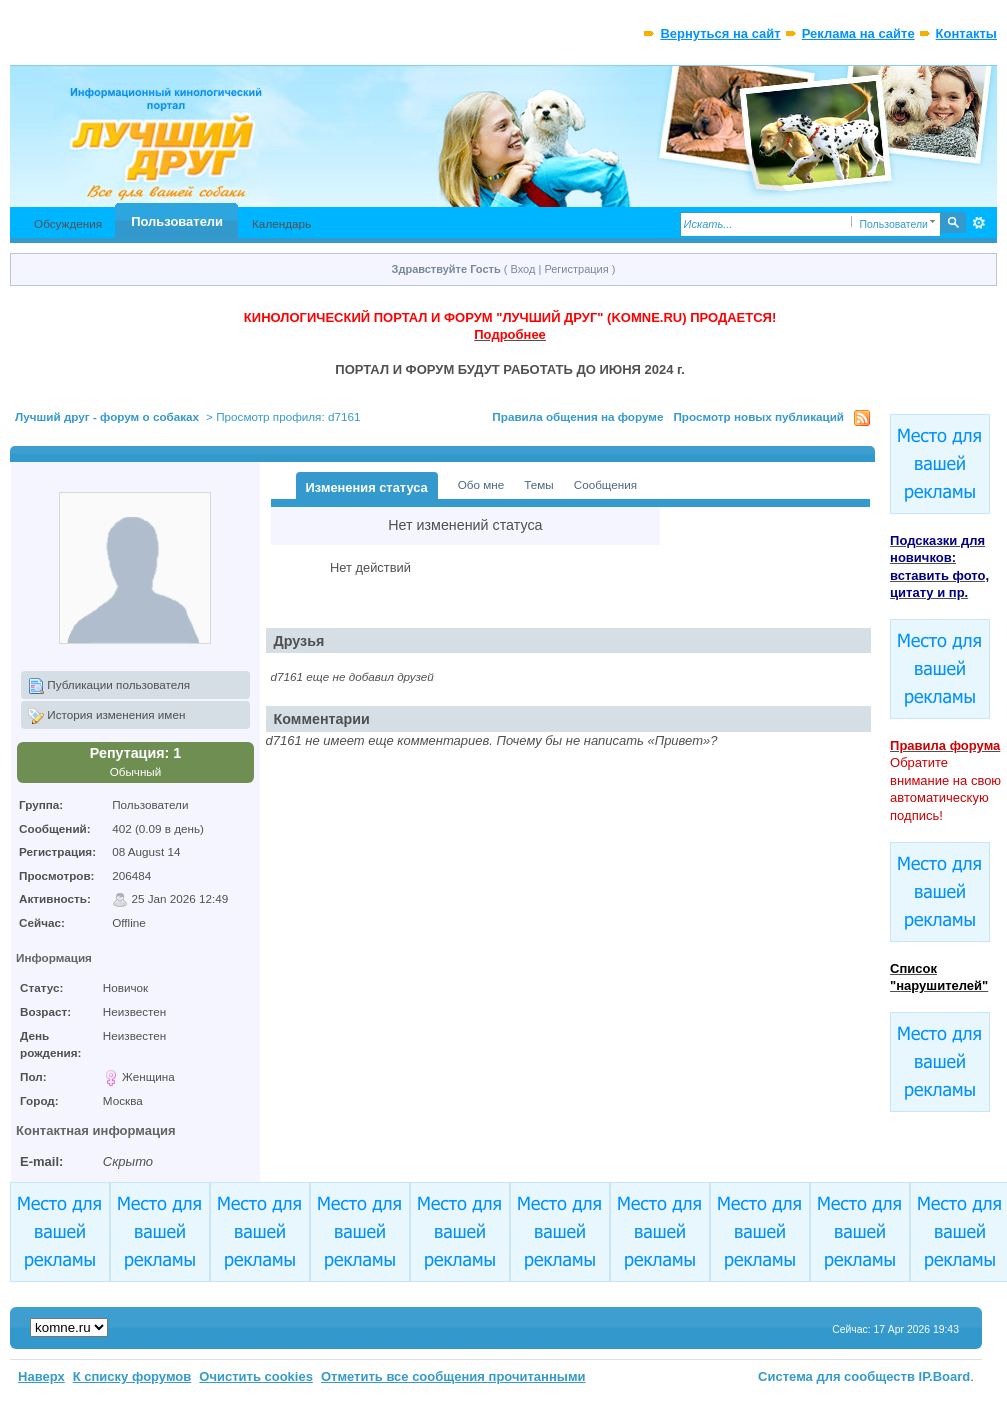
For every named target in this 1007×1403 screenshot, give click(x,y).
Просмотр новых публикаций (758, 416)
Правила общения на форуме (577, 416)
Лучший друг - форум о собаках (107, 416)
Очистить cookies (256, 1376)
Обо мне (481, 484)
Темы (538, 484)
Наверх (41, 1376)
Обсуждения (68, 223)
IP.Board (945, 1376)
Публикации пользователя (109, 686)
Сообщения (605, 484)
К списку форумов (132, 1376)
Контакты (966, 33)
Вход (523, 269)
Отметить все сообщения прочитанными (453, 1376)
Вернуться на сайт (720, 33)
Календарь (281, 223)
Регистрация (576, 269)
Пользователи (177, 221)
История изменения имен (106, 716)
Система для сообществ (836, 1376)
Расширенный (979, 223)
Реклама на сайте (858, 33)
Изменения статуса (367, 487)
